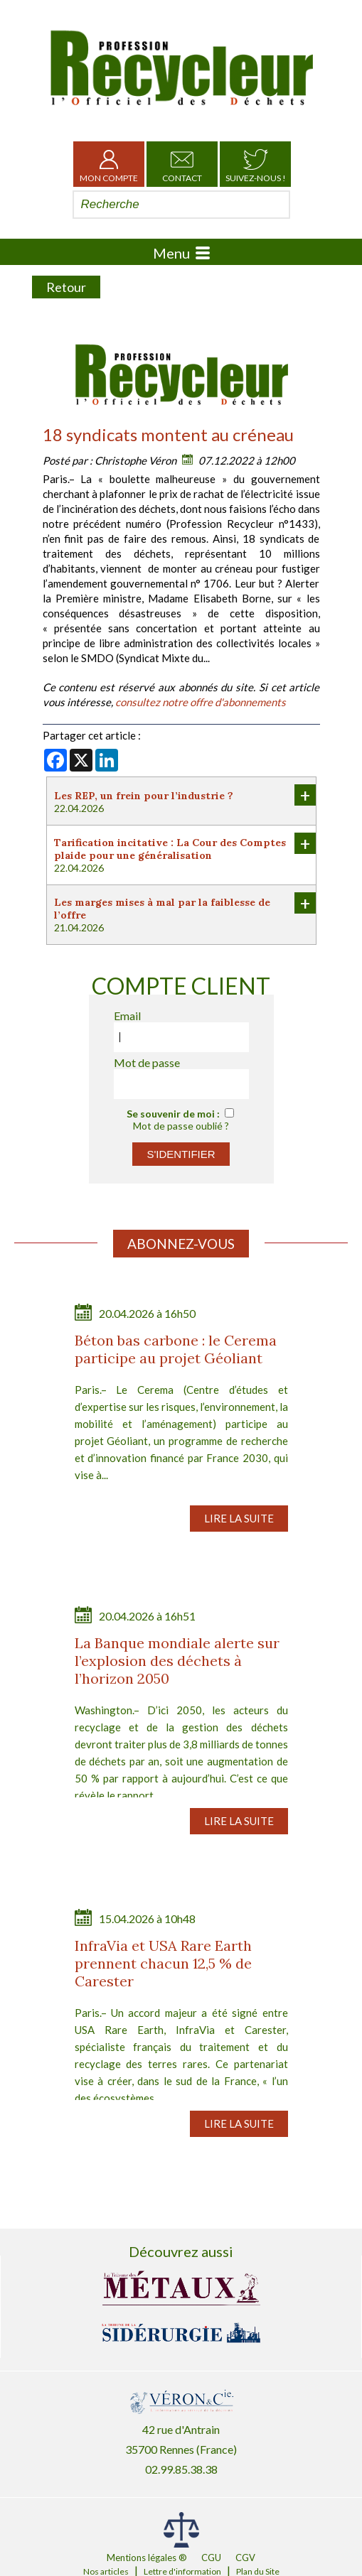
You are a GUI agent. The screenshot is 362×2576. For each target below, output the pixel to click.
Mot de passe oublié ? (181, 1126)
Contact (182, 164)
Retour (66, 287)
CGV (245, 2557)
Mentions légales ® (147, 2557)
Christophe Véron (135, 460)
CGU (211, 2557)
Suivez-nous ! (255, 164)
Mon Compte (109, 164)
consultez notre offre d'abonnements (200, 702)
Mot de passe (147, 1062)
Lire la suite (239, 1518)
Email (127, 1015)
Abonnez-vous (181, 1243)
